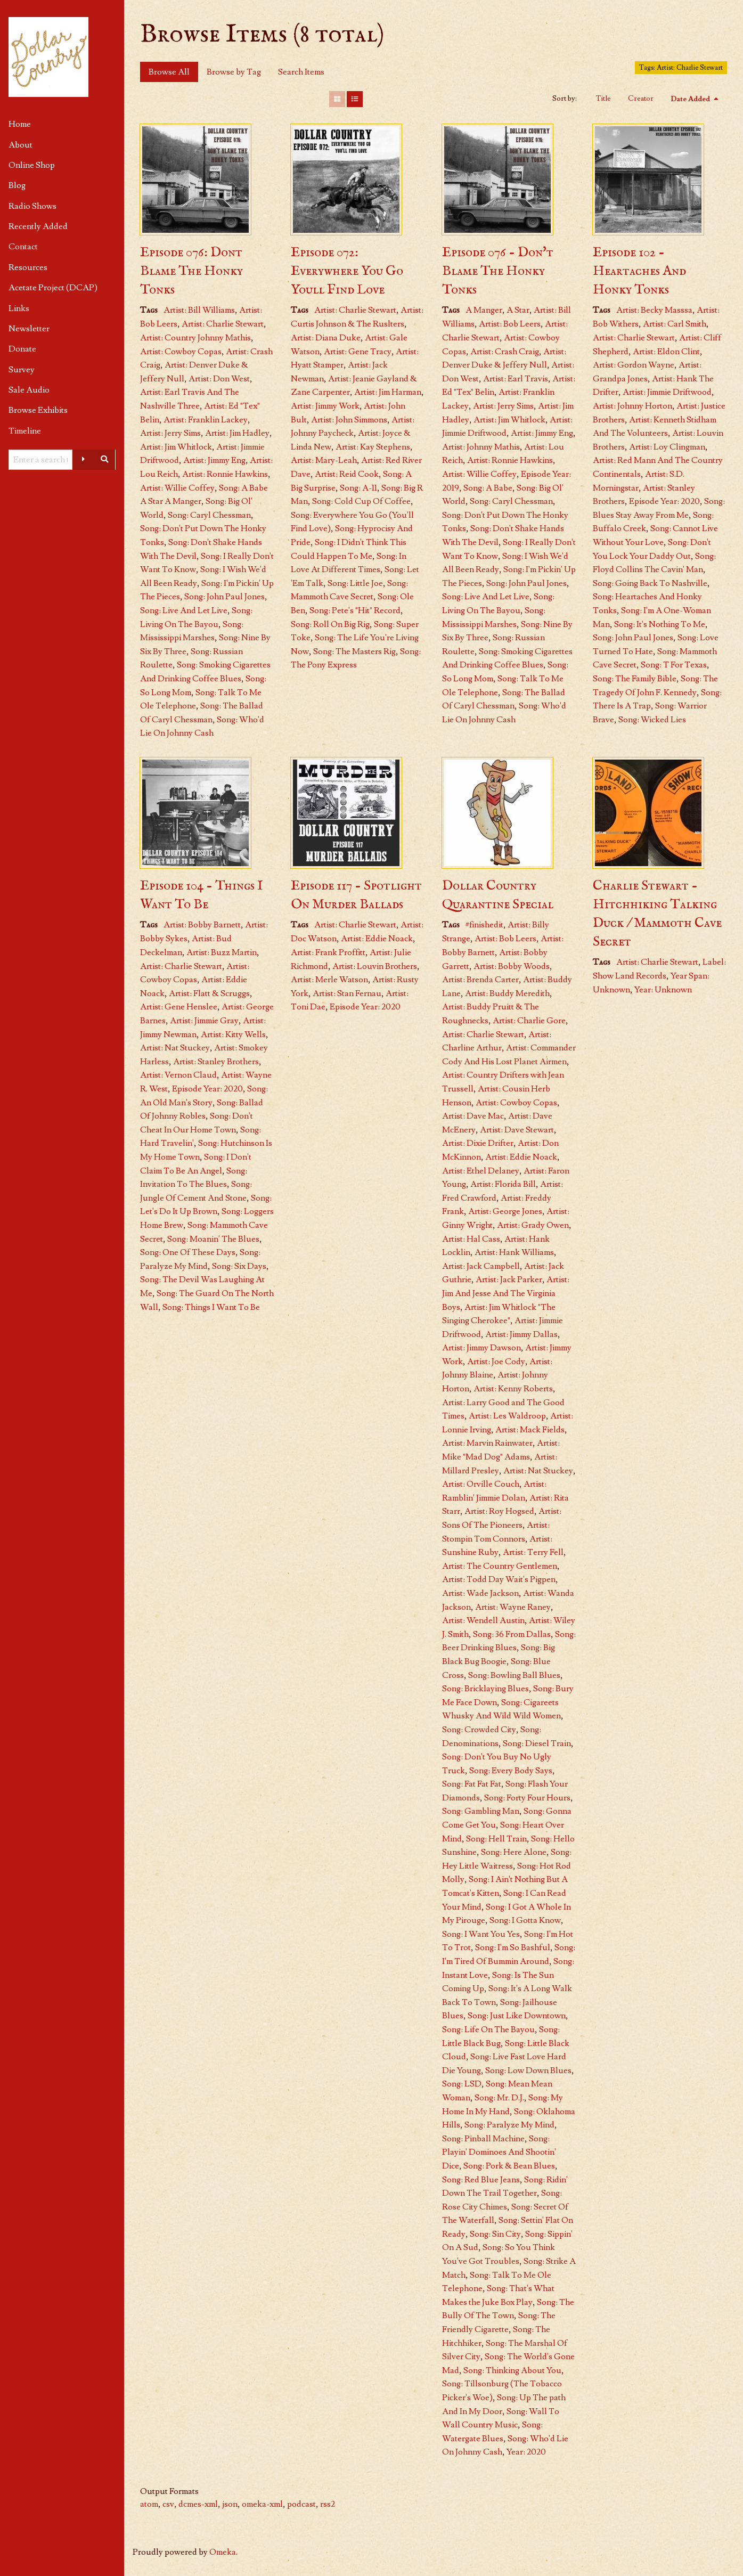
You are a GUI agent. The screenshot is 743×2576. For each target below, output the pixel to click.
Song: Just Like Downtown (517, 2015)
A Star (518, 310)
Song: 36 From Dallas (512, 1634)
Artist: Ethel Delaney (480, 1170)
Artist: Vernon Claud (178, 1075)
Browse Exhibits (38, 410)
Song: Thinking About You (512, 2370)
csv (168, 2504)
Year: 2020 (526, 2452)
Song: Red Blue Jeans (481, 2179)
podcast (301, 2504)
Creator (641, 98)
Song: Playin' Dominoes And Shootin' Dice (499, 2152)
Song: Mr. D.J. (499, 2097)
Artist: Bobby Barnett (202, 924)
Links (19, 308)
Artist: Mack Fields (530, 1429)
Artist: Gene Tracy (357, 351)
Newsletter (29, 328)
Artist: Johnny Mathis (481, 447)
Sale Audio (29, 390)
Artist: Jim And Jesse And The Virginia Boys (505, 1293)
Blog (17, 185)
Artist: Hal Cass (471, 1239)
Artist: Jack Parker (509, 1279)
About (20, 145)
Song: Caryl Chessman (209, 515)
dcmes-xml (198, 2504)
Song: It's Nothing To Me (659, 624)
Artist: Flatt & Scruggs (209, 993)
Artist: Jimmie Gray (204, 1020)
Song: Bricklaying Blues (485, 1688)
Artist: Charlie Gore (529, 1020)
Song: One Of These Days (187, 1252)
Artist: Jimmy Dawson (481, 1347)
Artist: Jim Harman (387, 392)
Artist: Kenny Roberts (513, 1388)
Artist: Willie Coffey (177, 488)
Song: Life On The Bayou (488, 2029)
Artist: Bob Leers (510, 324)
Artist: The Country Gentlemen (499, 1566)
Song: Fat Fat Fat (471, 1784)
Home (20, 124)
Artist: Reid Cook (347, 474)
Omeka (222, 2552)
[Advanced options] (83, 460)
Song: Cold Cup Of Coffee (361, 501)
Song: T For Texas (674, 664)
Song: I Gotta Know (525, 1920)
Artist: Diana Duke (326, 337)
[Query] (40, 460)
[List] (355, 99)
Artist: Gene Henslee (178, 1006)
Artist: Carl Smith (674, 324)
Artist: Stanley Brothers (216, 1061)
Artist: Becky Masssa (654, 310)
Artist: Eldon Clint (666, 351)
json (230, 2504)
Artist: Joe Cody (496, 1361)
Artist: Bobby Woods (511, 966)
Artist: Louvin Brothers (374, 966)
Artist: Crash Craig (504, 351)
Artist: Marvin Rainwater (487, 1443)
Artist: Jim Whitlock (176, 447)
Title (603, 98)
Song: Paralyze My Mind (509, 2125)
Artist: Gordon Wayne (633, 365)
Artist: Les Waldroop (507, 1416)
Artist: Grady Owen (533, 1225)
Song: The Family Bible (634, 678)
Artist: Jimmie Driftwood (667, 392)
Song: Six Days (239, 1266)
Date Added (691, 99)
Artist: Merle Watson (329, 979)
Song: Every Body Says (510, 1770)
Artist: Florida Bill (503, 1184)
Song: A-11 (358, 488)
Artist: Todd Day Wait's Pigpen (499, 1579)
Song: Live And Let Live (183, 610)
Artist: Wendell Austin (483, 1620)
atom (149, 2504)
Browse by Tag (234, 72)
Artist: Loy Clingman (667, 447)
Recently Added (38, 226)
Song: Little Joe (355, 583)
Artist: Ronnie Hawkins (225, 474)
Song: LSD (461, 2083)
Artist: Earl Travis (515, 378)
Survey (22, 369)
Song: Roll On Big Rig (330, 624)
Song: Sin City (495, 2234)
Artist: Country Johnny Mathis (195, 337)
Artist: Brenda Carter (480, 979)
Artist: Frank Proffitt (328, 952)
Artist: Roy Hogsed (499, 1511)
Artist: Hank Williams (514, 1252)
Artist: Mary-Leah (324, 460)
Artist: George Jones (505, 1211)
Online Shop (32, 165)
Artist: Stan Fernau (347, 993)
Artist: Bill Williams (199, 310)
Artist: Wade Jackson (480, 1593)
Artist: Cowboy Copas (181, 351)
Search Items (301, 72)
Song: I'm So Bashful (512, 1947)
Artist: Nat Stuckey (175, 1047)
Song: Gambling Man (480, 1811)
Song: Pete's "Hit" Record (355, 610)
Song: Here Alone (513, 1852)
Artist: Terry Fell (533, 1552)
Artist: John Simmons (349, 419)
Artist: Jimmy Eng (214, 460)
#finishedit (484, 924)
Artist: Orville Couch (480, 1484)
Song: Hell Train (496, 1838)
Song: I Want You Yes (481, 1934)
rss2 (327, 2504)
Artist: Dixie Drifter (477, 1143)
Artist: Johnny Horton (632, 406)
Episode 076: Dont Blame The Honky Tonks (191, 271)
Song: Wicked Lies (652, 719)
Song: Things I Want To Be (211, 1307)
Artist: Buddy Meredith (507, 993)
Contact (23, 246)
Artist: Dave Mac (473, 1116)
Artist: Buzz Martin (221, 952)
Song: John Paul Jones (224, 596)
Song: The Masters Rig (354, 651)
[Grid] (337, 99)
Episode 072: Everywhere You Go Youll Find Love (347, 271)
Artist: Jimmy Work (325, 406)
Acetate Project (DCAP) (53, 287)
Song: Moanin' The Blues (213, 1239)
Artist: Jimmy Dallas (521, 1334)
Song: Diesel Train (537, 1743)
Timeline (25, 431)
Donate (22, 349)
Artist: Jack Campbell (481, 1266)
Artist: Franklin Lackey (206, 419)
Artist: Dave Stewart (517, 1129)
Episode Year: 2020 (664, 501)
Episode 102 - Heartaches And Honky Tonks (639, 271)
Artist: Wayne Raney (513, 1607)
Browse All (169, 72)
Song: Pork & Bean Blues (509, 2166)
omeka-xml (262, 2504)
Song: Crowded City (479, 1729)
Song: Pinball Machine (483, 2138)
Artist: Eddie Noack (377, 938)
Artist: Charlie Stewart (223, 324)
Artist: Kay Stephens (373, 447)
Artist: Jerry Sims (170, 433)
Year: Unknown (663, 989)
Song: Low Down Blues (528, 2070)
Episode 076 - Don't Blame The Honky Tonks (497, 271)
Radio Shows (32, 206)
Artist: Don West (219, 378)
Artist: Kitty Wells (233, 1034)
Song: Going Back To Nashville (650, 583)
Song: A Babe (487, 488)
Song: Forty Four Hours (527, 1797)
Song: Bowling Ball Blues (514, 1675)
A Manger (484, 310)
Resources (28, 267)
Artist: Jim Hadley (237, 433)
